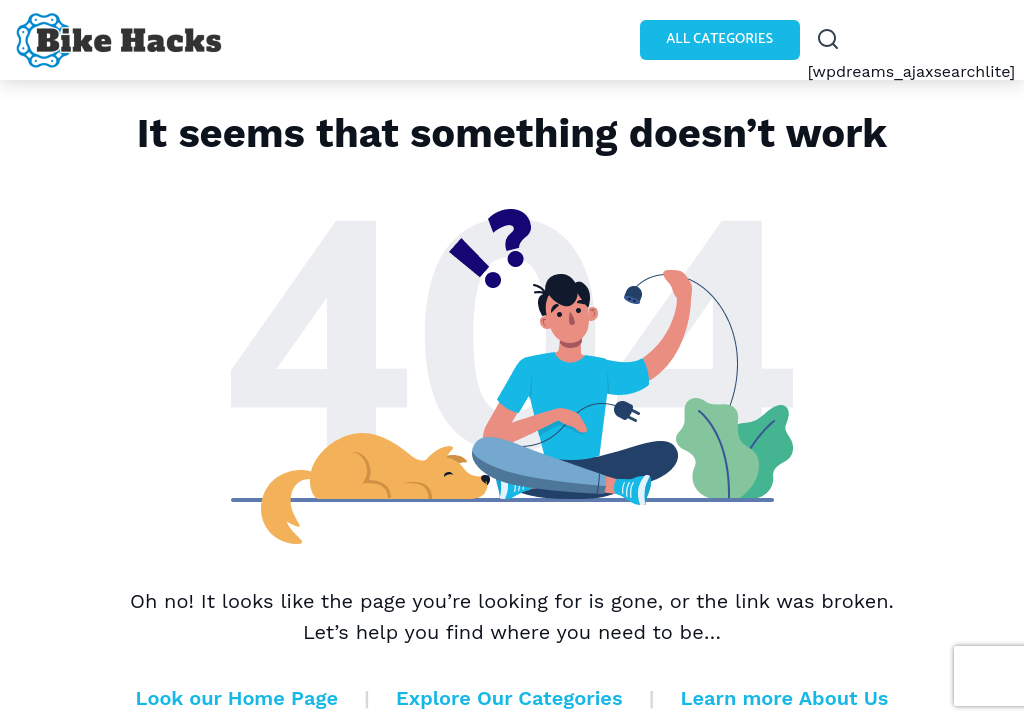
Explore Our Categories (509, 698)
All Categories (719, 39)
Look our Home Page (237, 698)
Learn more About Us (785, 698)
